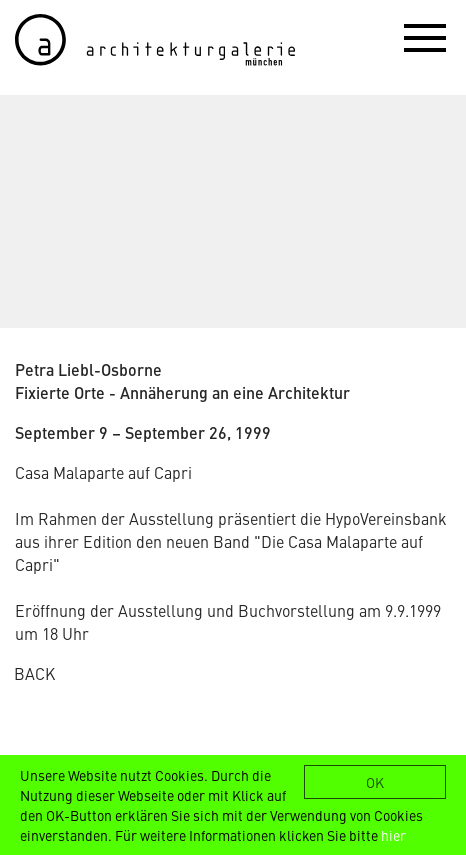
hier (393, 835)
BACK (34, 673)
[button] (425, 37)
